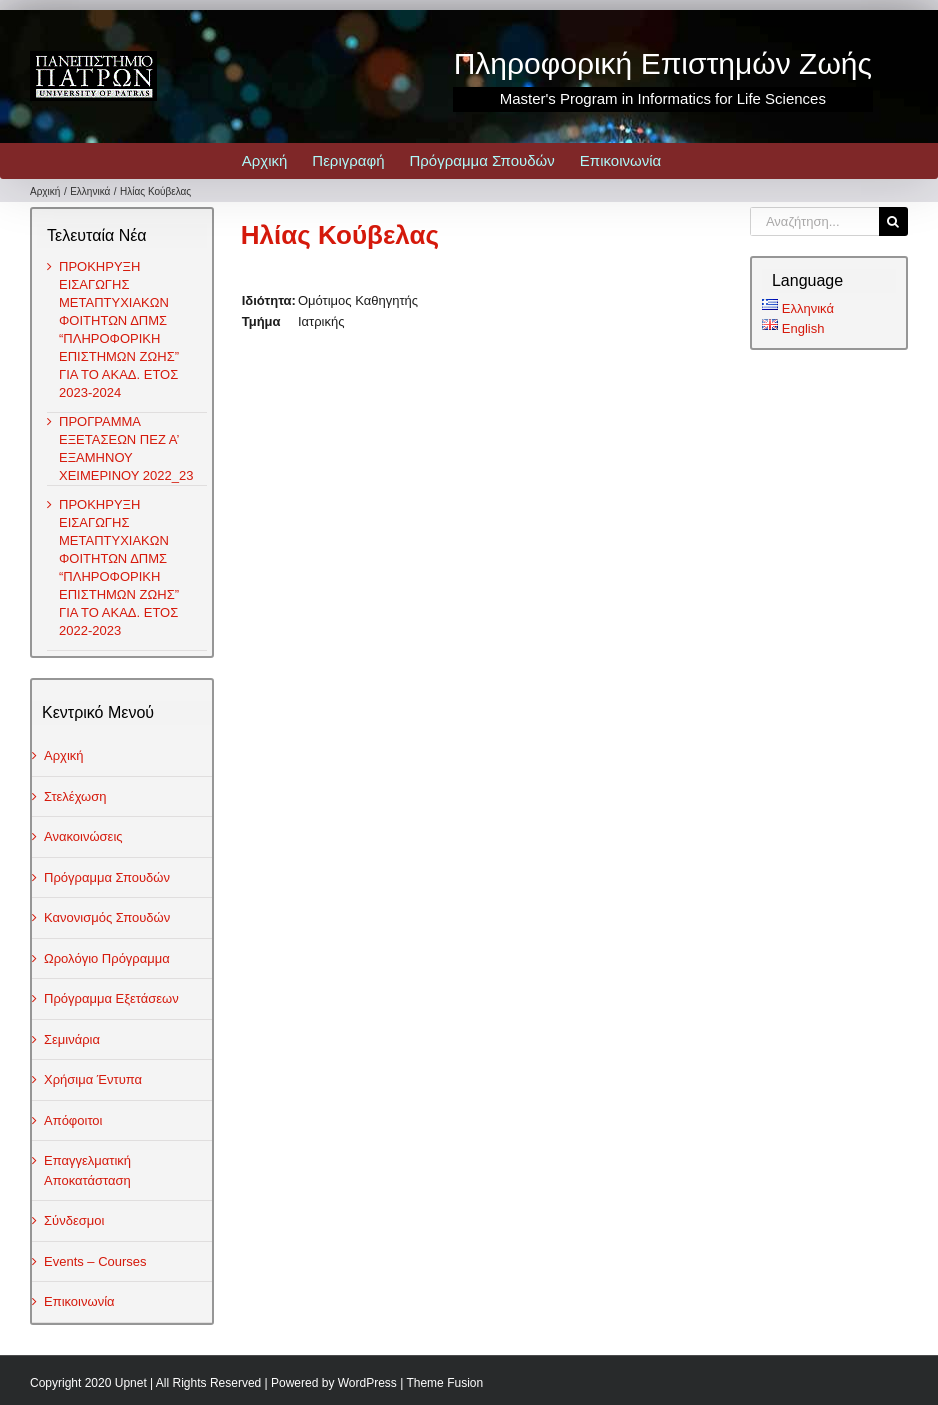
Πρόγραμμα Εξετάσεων (111, 998)
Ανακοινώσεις (83, 836)
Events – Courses (95, 1261)
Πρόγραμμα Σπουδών (107, 877)
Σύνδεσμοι (74, 1220)
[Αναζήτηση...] (814, 221)
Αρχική (64, 755)
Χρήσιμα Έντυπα (93, 1079)
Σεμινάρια (72, 1039)
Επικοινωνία (79, 1301)
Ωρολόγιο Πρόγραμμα (107, 958)
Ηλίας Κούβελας (340, 235)
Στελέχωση (75, 796)
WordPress (367, 1383)
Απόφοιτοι (73, 1120)
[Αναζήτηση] (893, 221)
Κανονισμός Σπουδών (107, 917)
